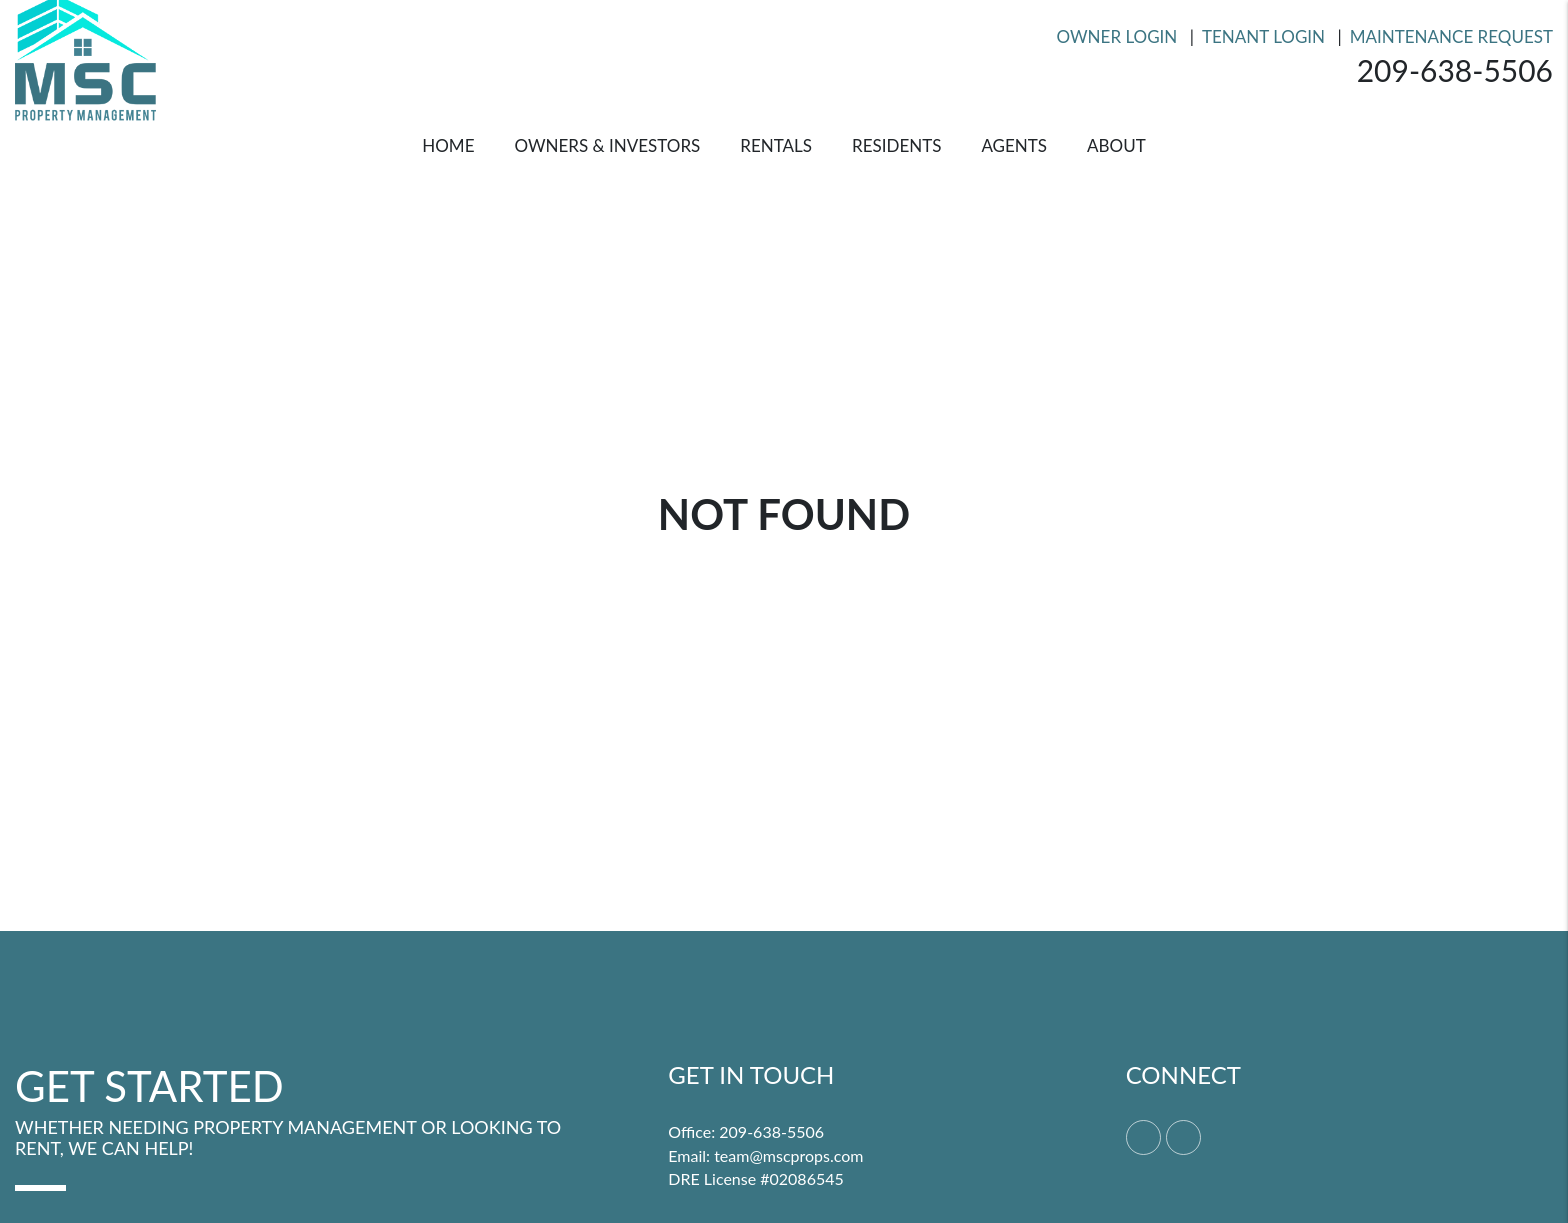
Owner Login (1117, 36)
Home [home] (448, 145)
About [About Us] (1116, 145)
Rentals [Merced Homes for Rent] (776, 145)
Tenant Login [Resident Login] (1263, 36)
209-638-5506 (1455, 70)
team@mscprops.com (788, 1155)
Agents (1014, 145)
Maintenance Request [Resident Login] (1451, 36)
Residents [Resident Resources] (896, 145)
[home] (85, 55)
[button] (1143, 1137)
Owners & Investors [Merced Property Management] (607, 145)
